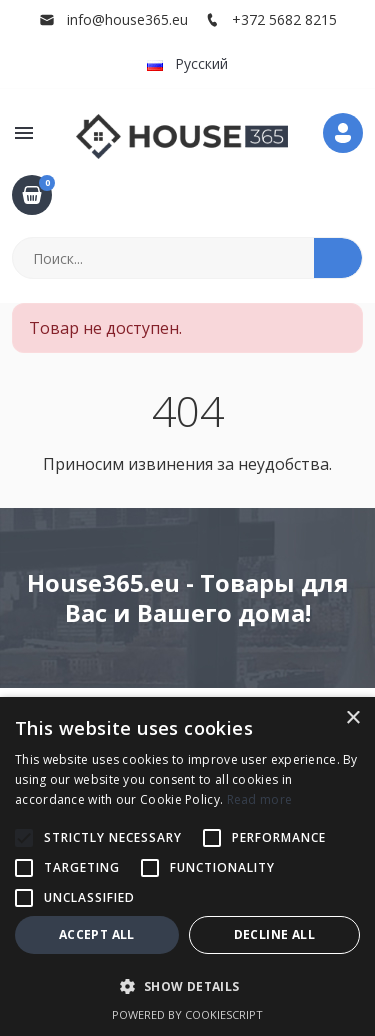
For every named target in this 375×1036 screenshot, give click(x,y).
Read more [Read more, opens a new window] (260, 799)
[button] (24, 133)
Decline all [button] (274, 934)
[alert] (187, 866)
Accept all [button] (97, 934)
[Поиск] (164, 258)
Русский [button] (187, 63)
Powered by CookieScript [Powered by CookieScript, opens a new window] (187, 1014)
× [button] (352, 718)
